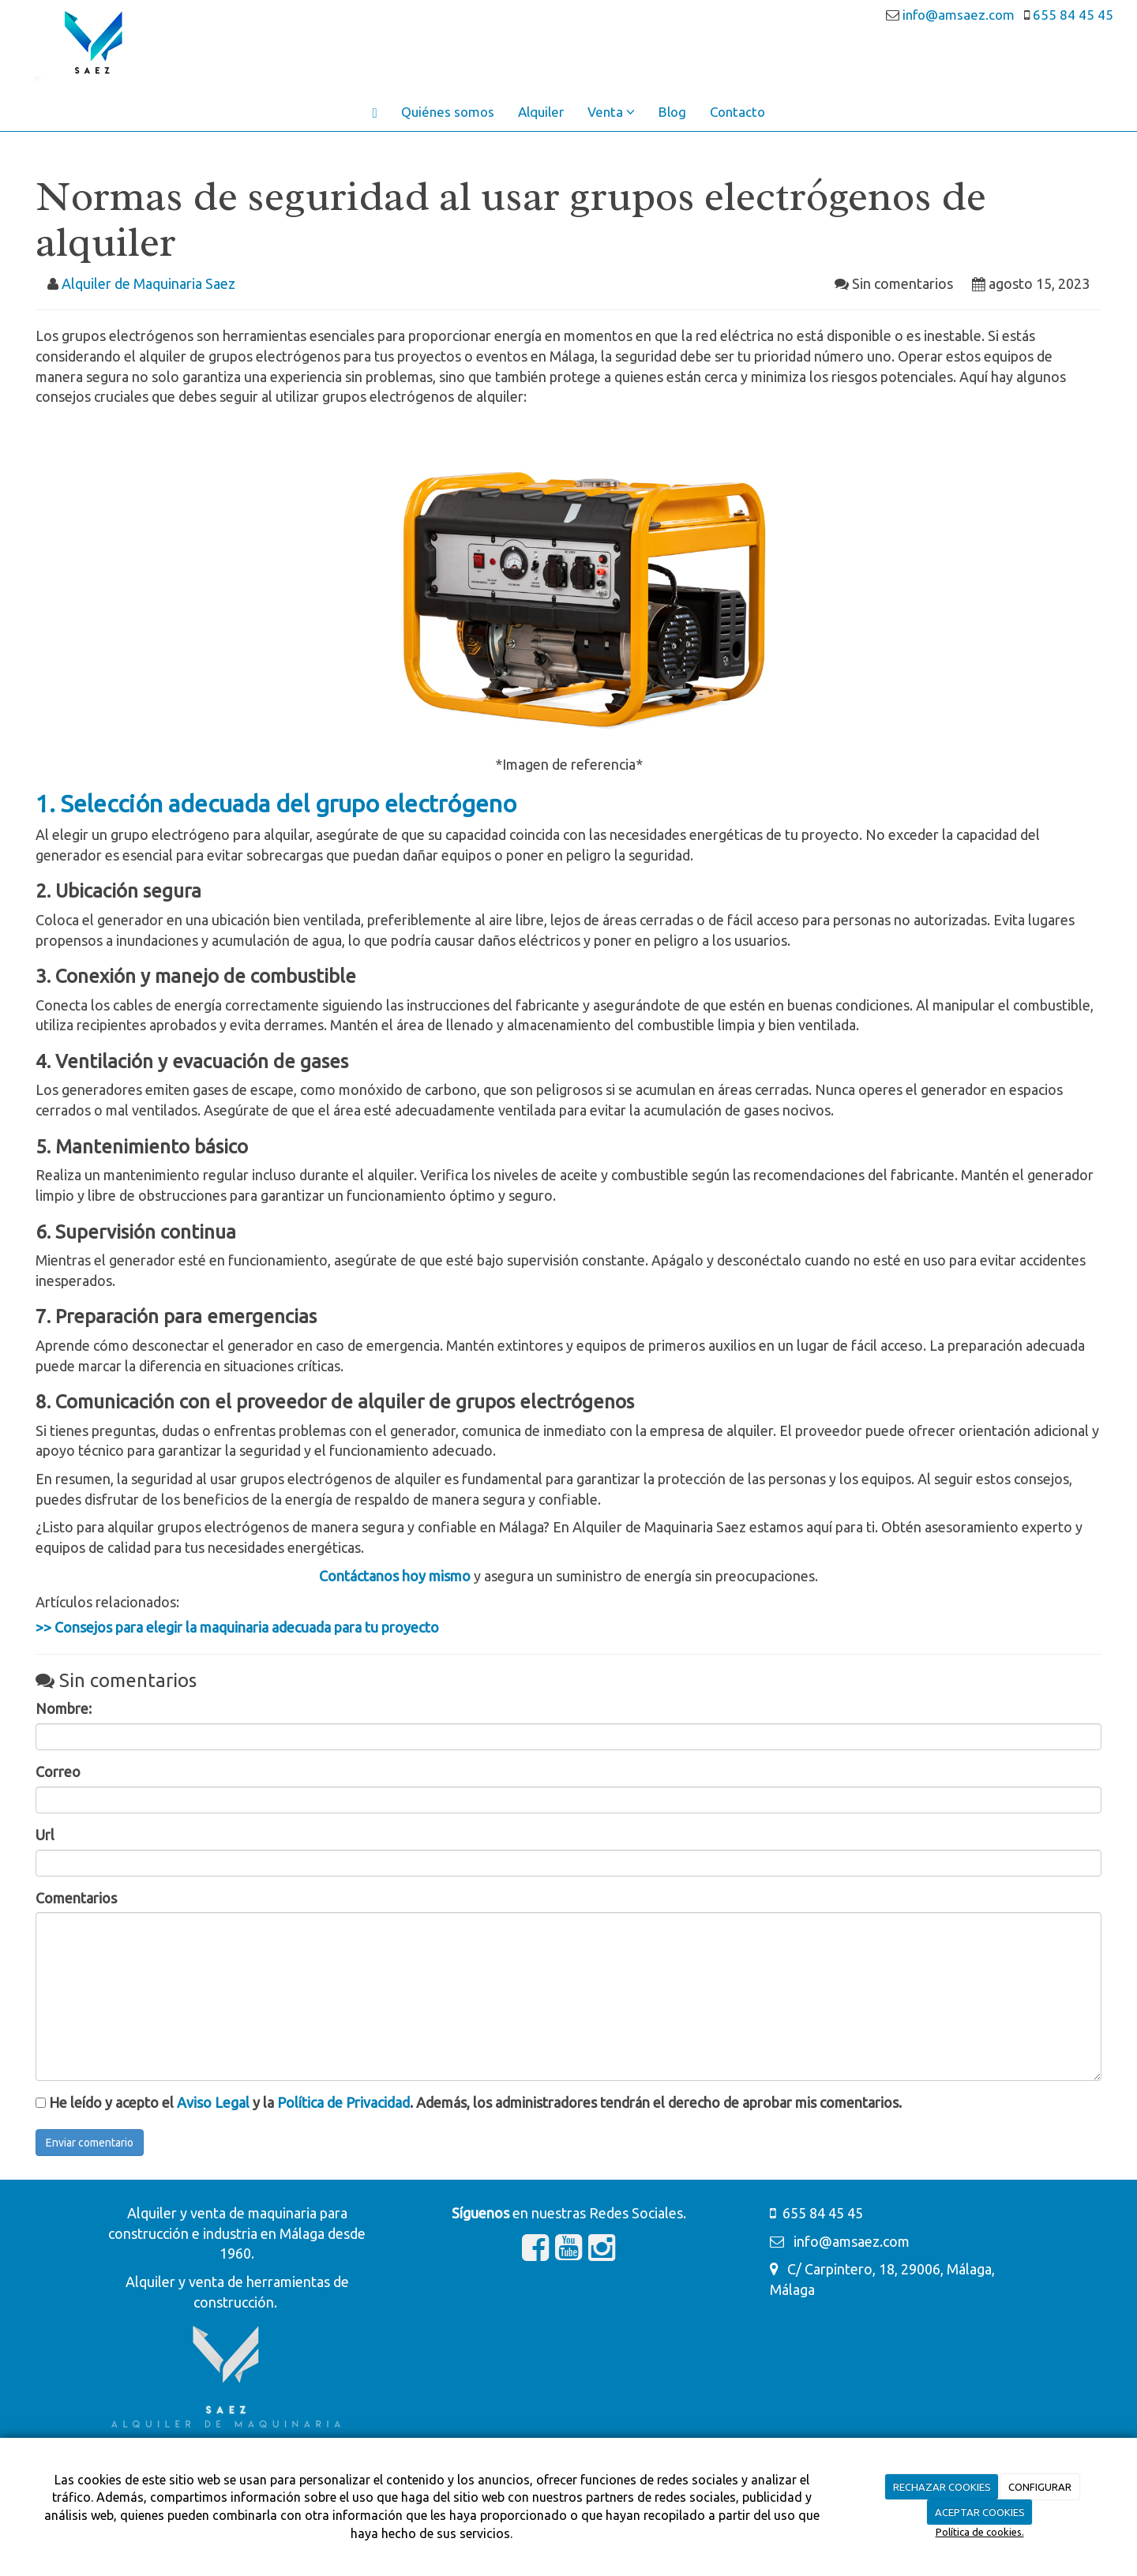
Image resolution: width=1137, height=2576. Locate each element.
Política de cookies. (980, 2531)
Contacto (737, 111)
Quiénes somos (447, 111)
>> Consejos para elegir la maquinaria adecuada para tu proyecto (237, 1627)
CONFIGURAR (1039, 2486)
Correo (58, 1771)
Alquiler (541, 111)
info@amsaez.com (961, 14)
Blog (672, 111)
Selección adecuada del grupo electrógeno (288, 803)
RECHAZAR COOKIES (942, 2486)
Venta (611, 111)
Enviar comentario (89, 2142)
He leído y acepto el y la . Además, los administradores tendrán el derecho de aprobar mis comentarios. (475, 2102)
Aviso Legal (213, 2102)
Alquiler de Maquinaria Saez (148, 283)
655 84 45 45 (1071, 14)
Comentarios (76, 1898)
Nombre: (64, 1708)
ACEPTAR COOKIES (980, 2512)
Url (45, 1835)
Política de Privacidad (343, 2102)
